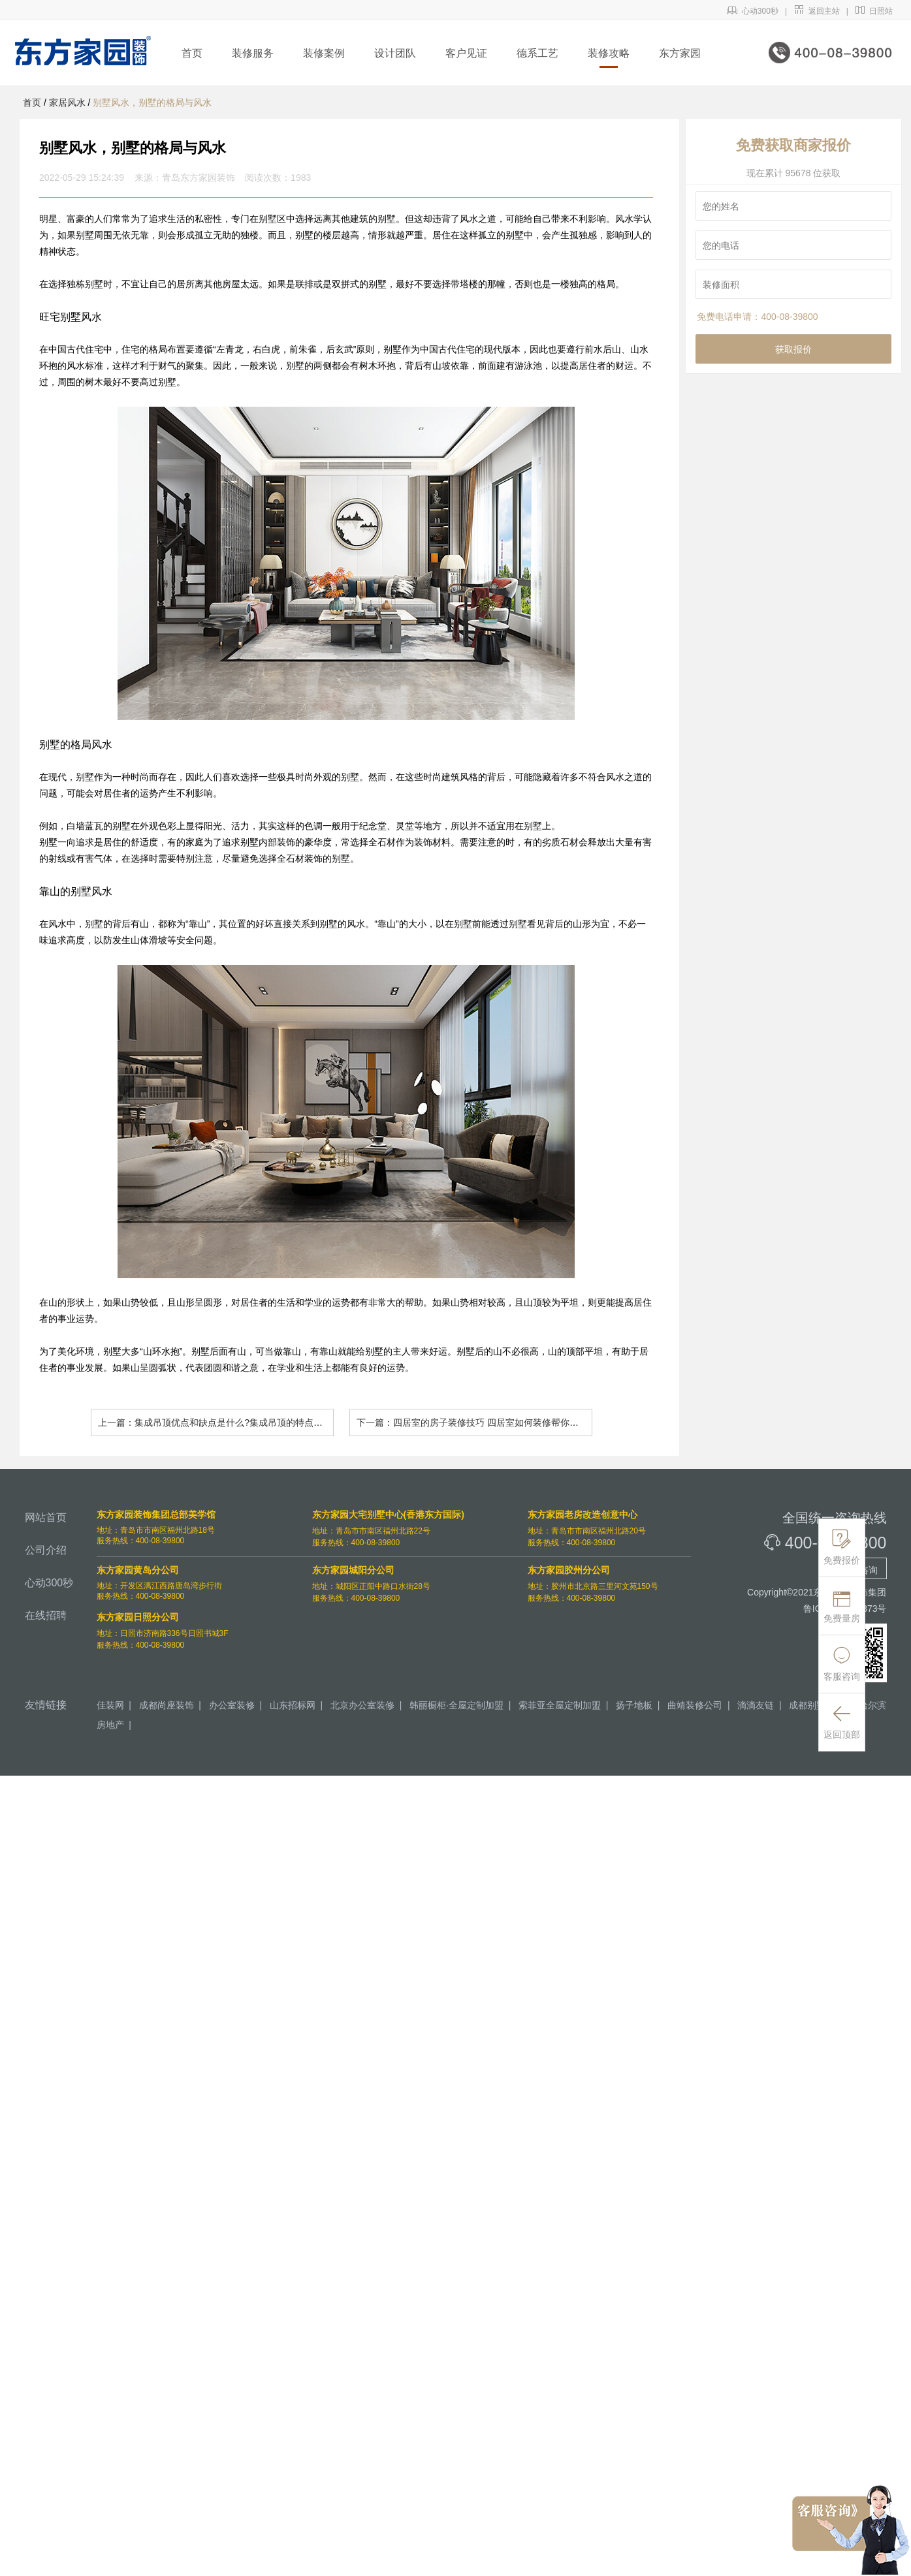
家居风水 (67, 102)
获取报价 (793, 349)
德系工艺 (537, 53)
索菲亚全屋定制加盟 (560, 1705)
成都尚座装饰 (166, 1705)
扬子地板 (634, 1705)
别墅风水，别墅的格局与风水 (152, 102)
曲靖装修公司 (694, 1705)
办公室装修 (232, 1705)
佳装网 (110, 1705)
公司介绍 (46, 1550)
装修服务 (253, 53)
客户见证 (466, 53)
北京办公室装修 (362, 1705)
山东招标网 (292, 1705)
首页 (192, 53)
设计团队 (395, 53)
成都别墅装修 (816, 1705)
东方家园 (680, 53)
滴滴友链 (755, 1705)
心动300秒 (752, 11)
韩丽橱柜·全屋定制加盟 (456, 1705)
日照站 (874, 11)
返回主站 (816, 11)
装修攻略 (609, 53)
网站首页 (46, 1517)
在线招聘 (46, 1615)
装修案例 (324, 53)
